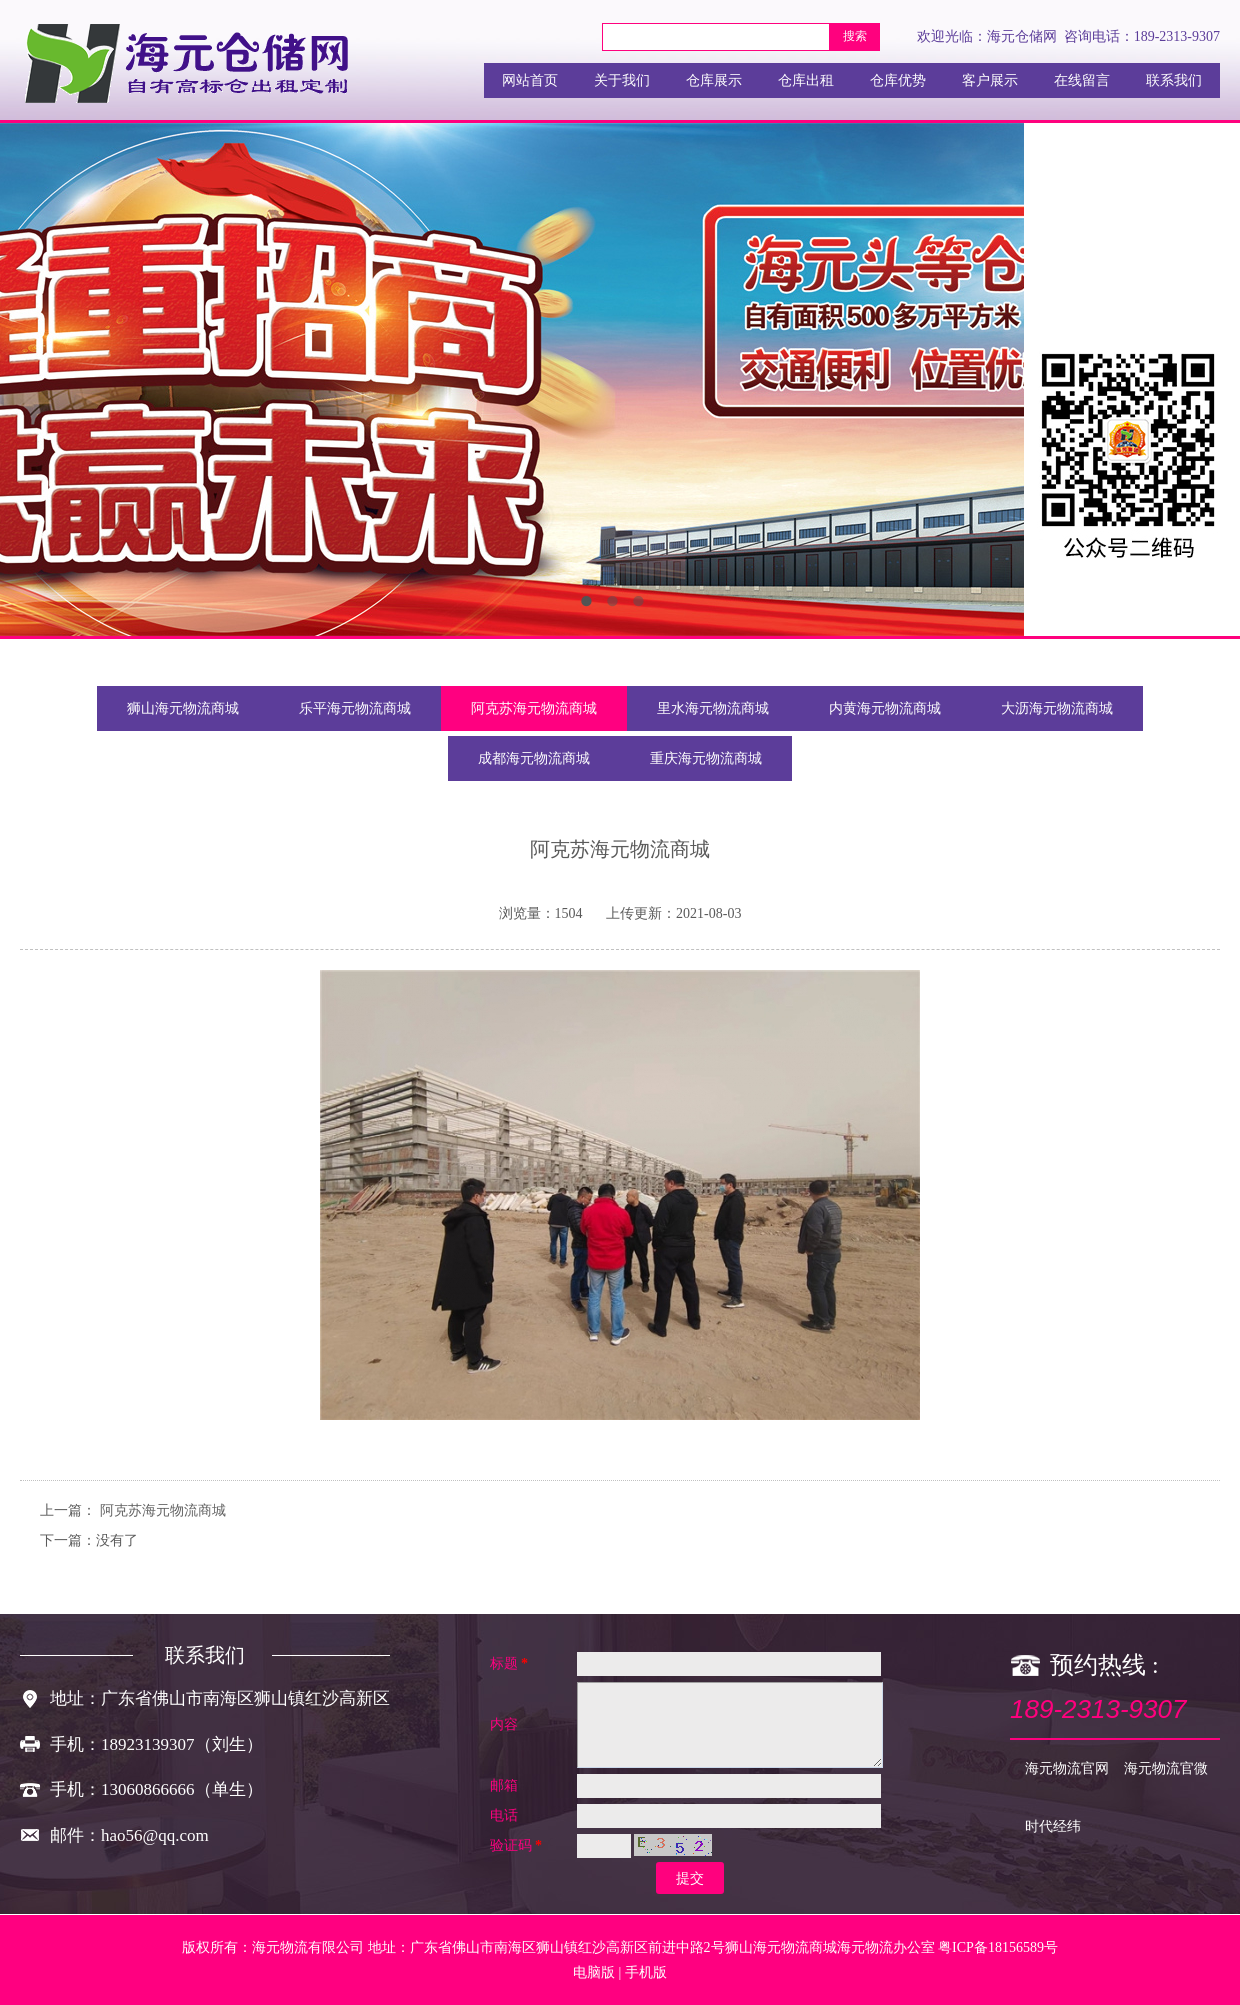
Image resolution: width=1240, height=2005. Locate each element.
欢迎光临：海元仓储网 (987, 36)
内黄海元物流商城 (885, 708)
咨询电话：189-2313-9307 (1142, 36)
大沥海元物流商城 (1057, 708)
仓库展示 (714, 80)
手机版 (646, 1972)
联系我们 (1174, 80)
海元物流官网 (1067, 1768)
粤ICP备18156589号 (998, 1947)
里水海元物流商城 (713, 708)
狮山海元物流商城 (183, 708)
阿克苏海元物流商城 (534, 708)
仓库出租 (806, 80)
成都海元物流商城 (534, 758)
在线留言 (1082, 80)
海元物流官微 (1166, 1768)
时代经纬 (1053, 1826)
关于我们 (622, 80)
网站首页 (530, 80)
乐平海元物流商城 (355, 708)
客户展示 (990, 80)
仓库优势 (898, 80)
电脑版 (594, 1972)
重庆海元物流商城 (706, 758)
